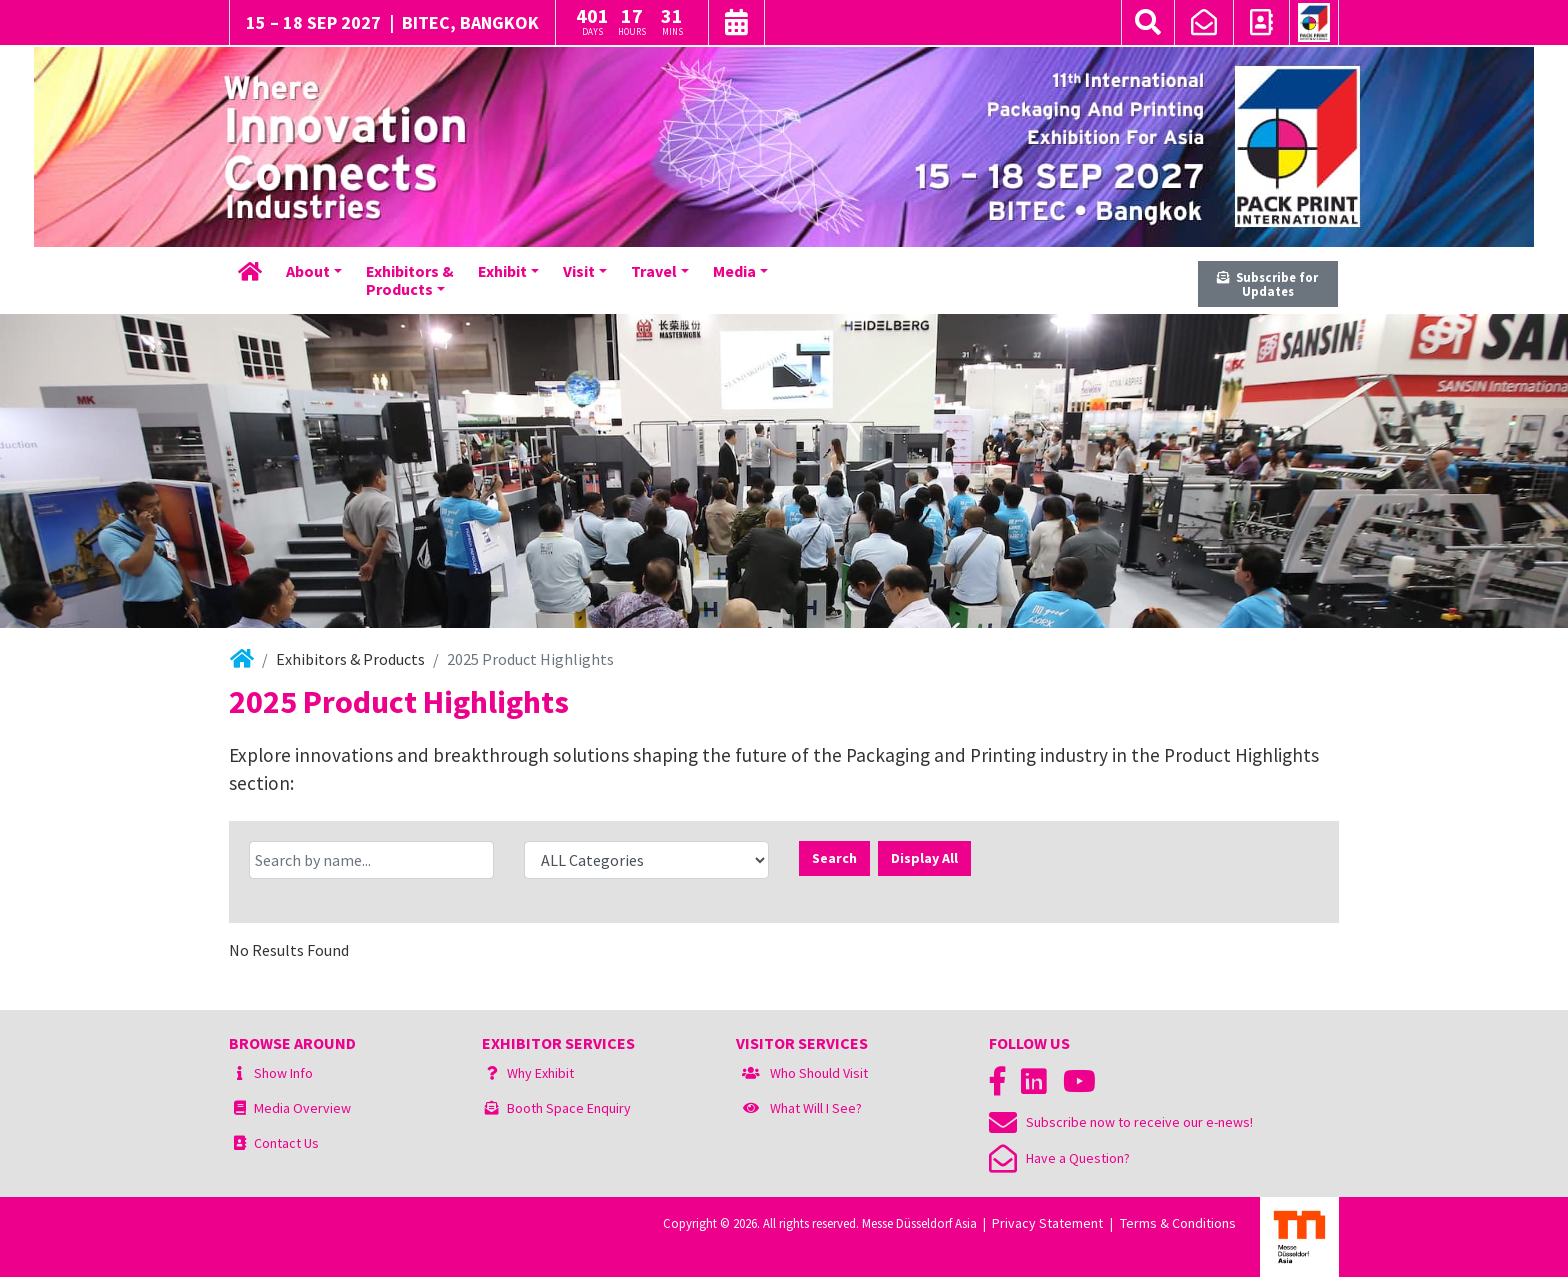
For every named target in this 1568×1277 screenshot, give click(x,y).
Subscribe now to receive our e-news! (1121, 1122)
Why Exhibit (540, 1073)
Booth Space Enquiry (569, 1108)
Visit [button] (579, 271)
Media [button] (734, 271)
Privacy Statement (1047, 1223)
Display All (924, 858)
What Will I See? (816, 1108)
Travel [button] (654, 271)
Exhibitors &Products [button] (410, 280)
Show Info (283, 1073)
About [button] (308, 271)
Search (834, 858)
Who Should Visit (819, 1073)
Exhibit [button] (502, 271)
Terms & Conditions (1178, 1223)
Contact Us (286, 1143)
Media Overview (302, 1108)
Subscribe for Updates (1267, 284)
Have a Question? (1059, 1158)
